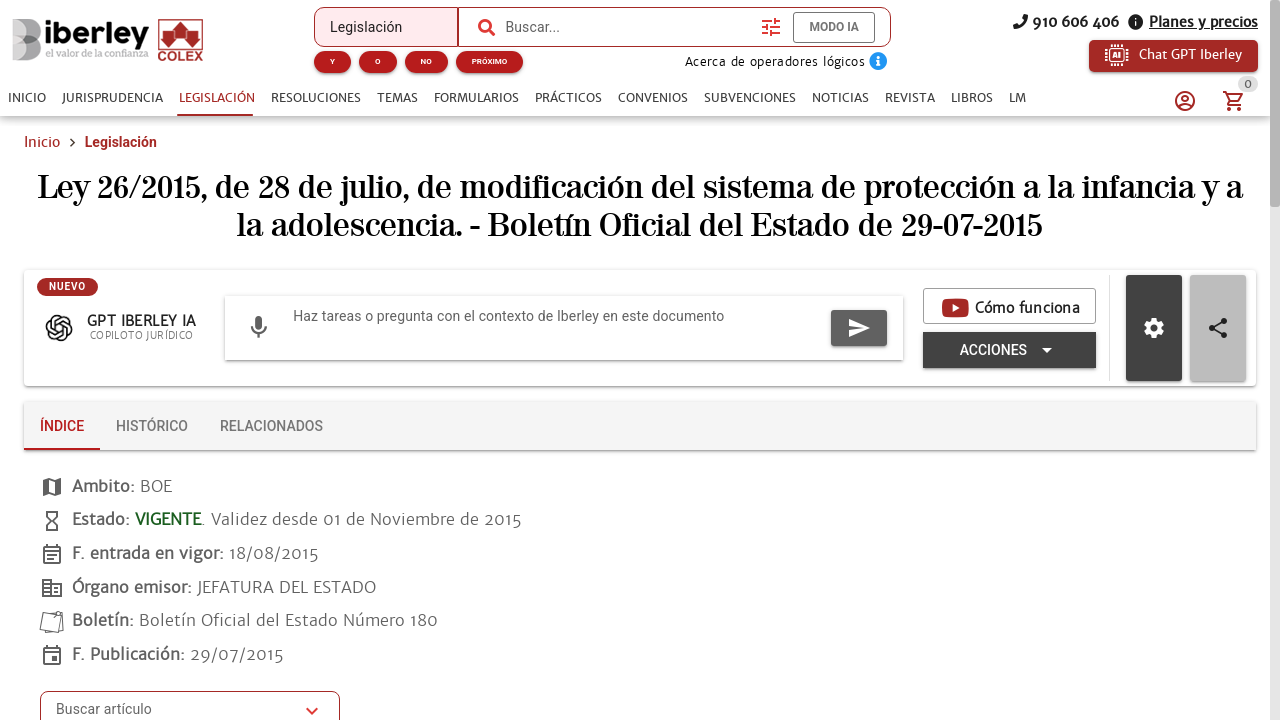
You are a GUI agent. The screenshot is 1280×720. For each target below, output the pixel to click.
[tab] (27, 98)
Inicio (42, 142)
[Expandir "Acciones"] (1009, 350)
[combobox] (628, 27)
